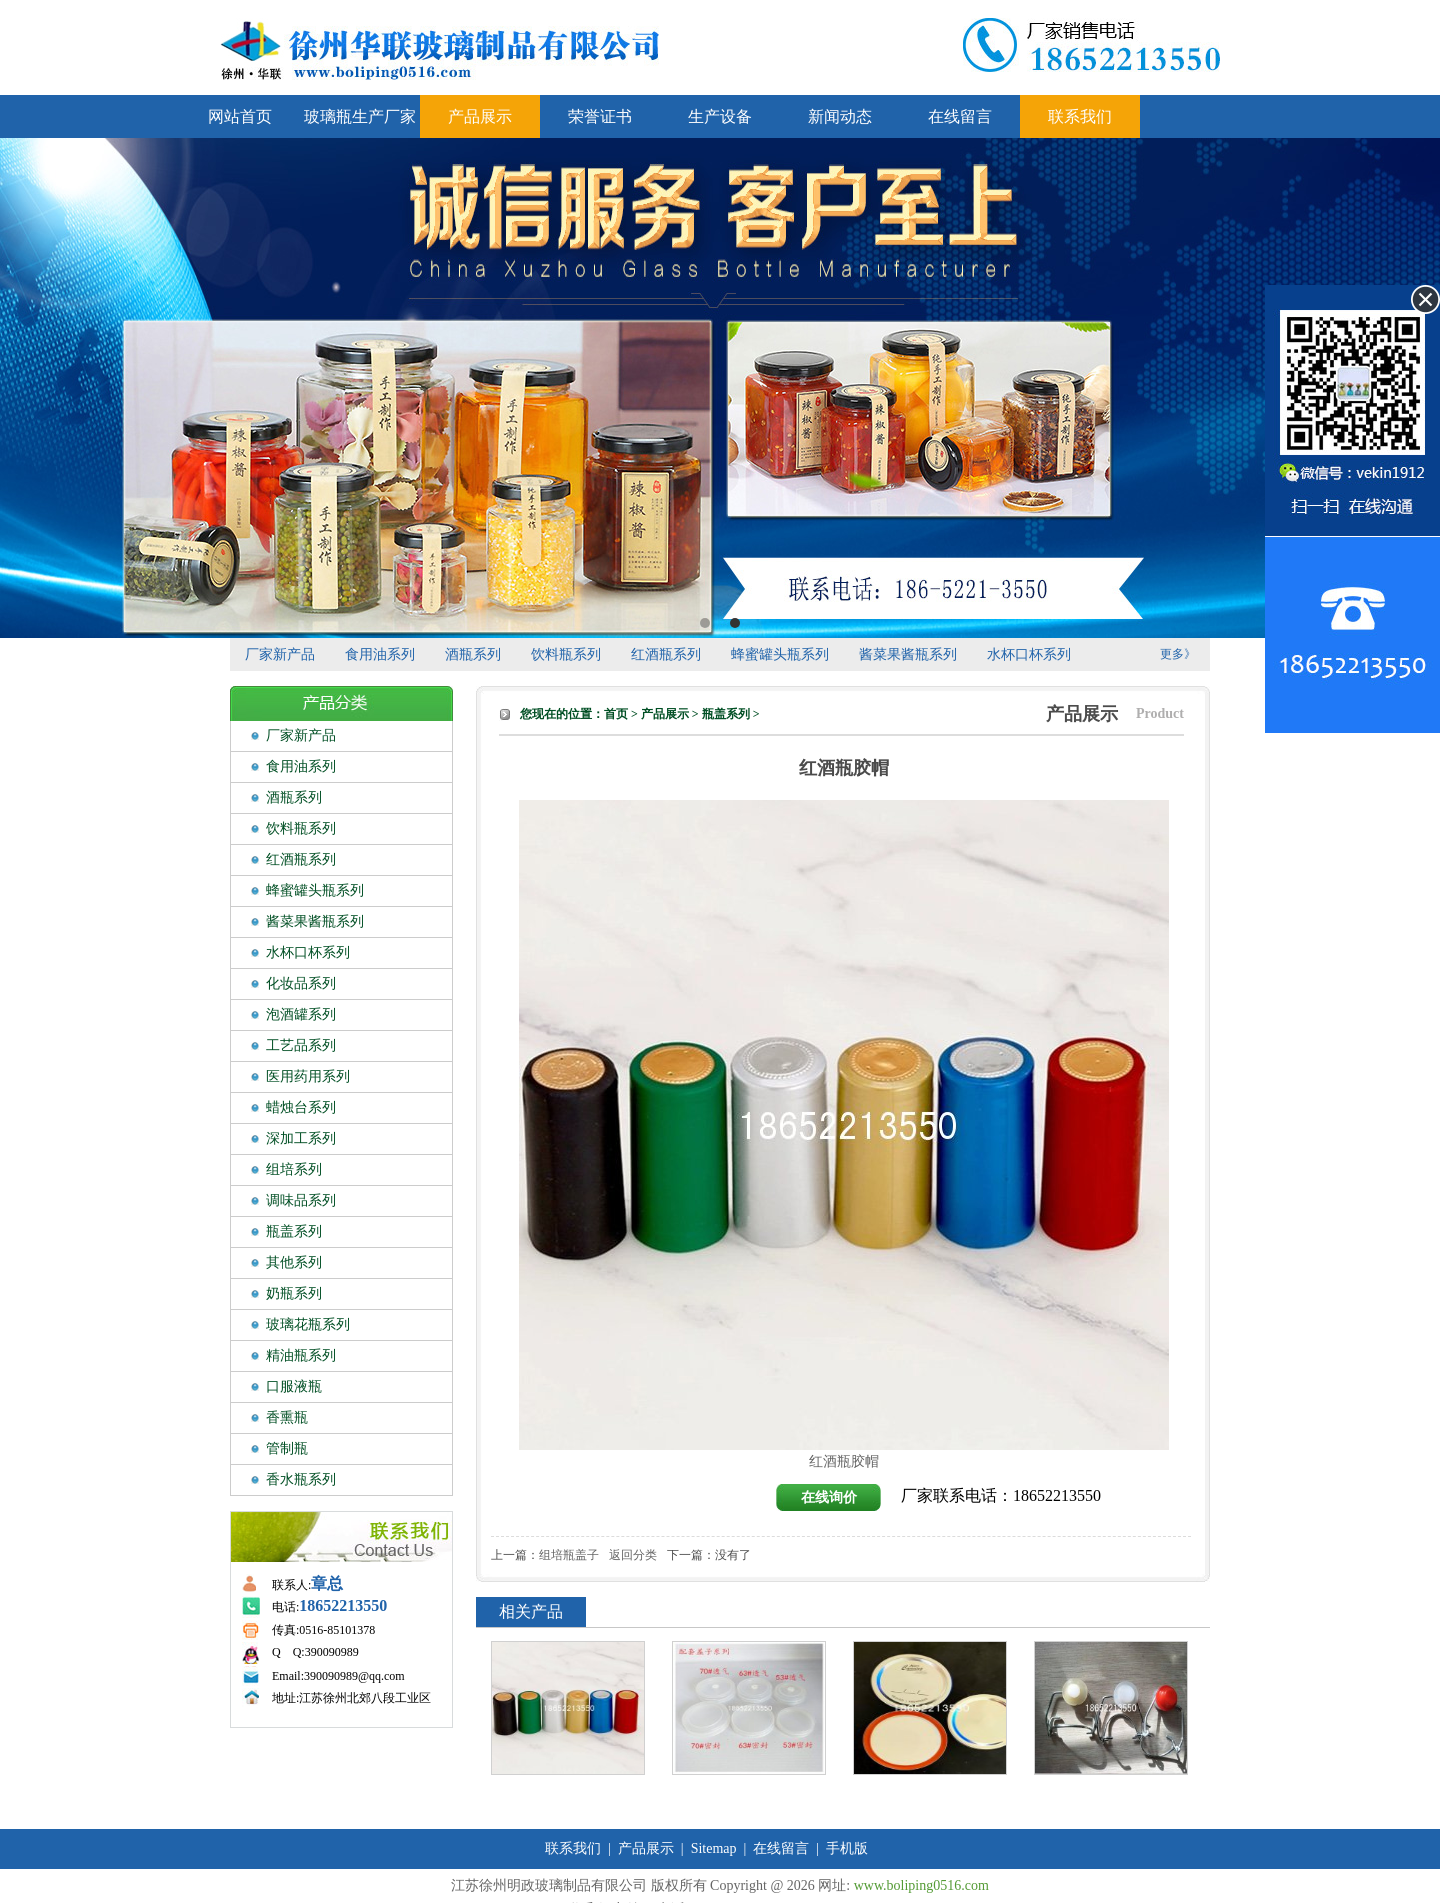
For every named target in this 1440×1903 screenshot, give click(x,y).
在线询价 (829, 1497)
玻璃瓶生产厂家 (360, 116)
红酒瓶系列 (666, 654)
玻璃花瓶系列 (308, 1324)
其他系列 (294, 1262)
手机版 (847, 1848)
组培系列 (294, 1169)
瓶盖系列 (294, 1231)
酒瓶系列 (473, 654)
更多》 (1178, 654)
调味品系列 (301, 1200)
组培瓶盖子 (569, 1555)
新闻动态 (840, 116)
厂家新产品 (280, 654)
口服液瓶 (294, 1386)
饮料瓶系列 (566, 654)
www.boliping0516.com (921, 1885)
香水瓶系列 (301, 1479)
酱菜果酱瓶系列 (908, 654)
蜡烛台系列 (301, 1107)
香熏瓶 (287, 1417)
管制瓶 (287, 1448)
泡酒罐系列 (301, 1014)
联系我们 (1080, 116)
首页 (616, 714)
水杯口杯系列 (1029, 654)
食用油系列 (380, 654)
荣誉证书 (600, 116)
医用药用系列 (308, 1076)
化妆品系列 (301, 983)
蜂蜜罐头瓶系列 (780, 654)
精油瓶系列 (301, 1355)
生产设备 (720, 116)
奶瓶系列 (294, 1293)
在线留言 (960, 116)
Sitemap (714, 1848)
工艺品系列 (301, 1045)
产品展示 (480, 116)
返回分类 (633, 1555)
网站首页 (240, 116)
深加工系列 (301, 1138)
